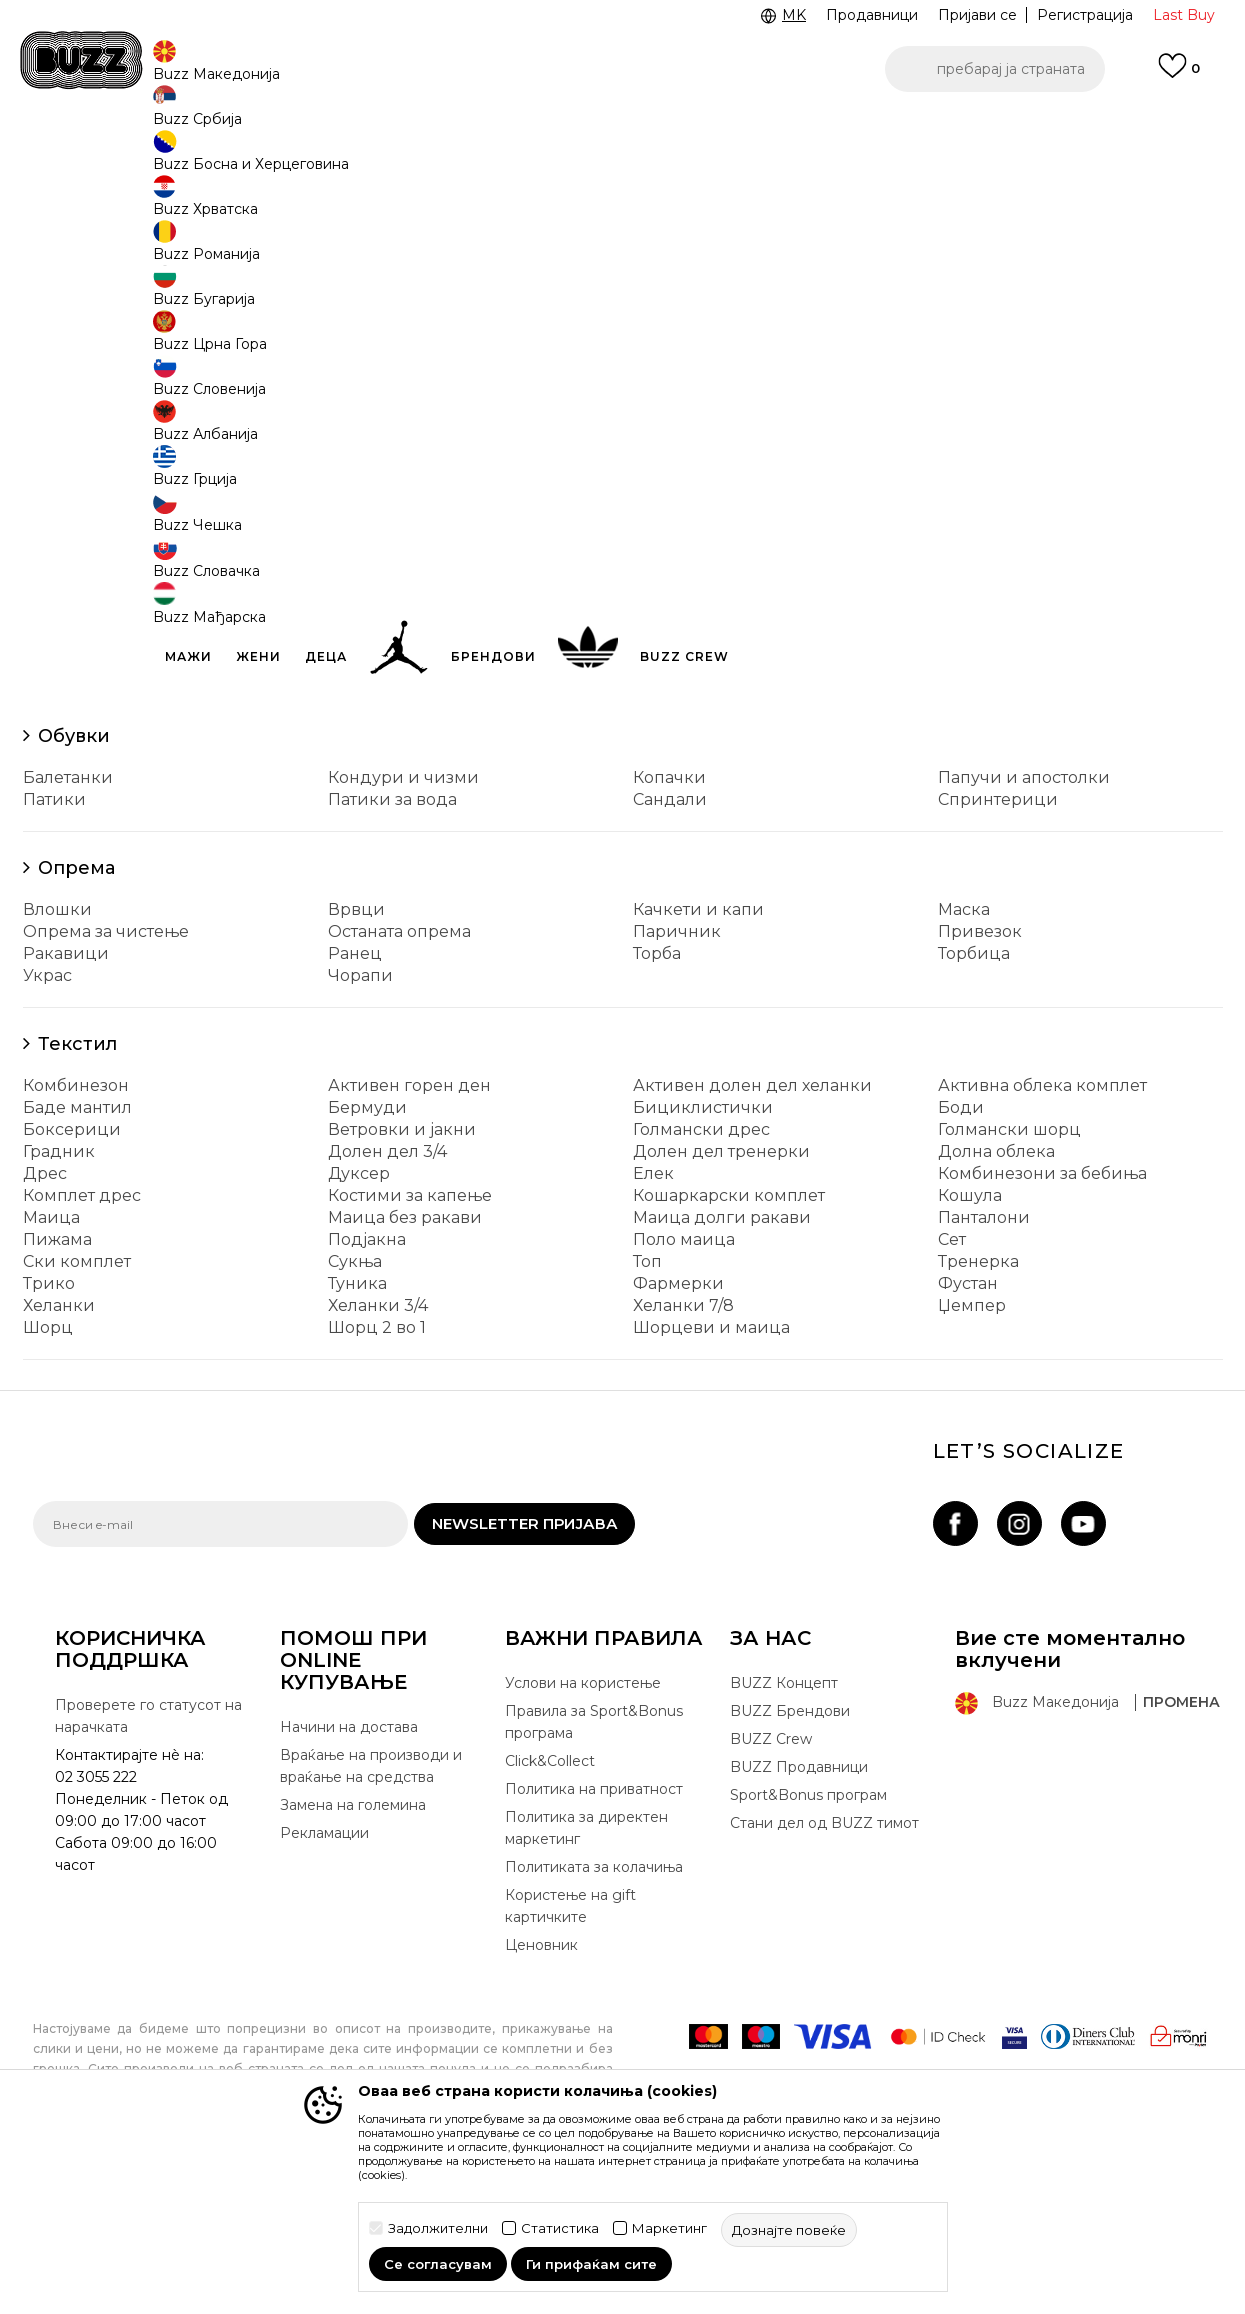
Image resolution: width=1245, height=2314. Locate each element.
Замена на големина (353, 1953)
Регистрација (1085, 15)
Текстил (77, 1192)
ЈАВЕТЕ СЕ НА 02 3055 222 (371, 128)
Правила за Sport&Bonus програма (594, 1870)
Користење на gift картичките (570, 2054)
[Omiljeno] (1179, 75)
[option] (622, 129)
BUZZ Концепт (784, 1831)
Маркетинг (669, 2228)
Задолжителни (438, 2228)
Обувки (74, 884)
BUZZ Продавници (799, 1915)
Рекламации (324, 1981)
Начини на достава (349, 1875)
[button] (995, 69)
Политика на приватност (594, 1937)
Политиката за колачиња (594, 2015)
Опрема (76, 1016)
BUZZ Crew (771, 1887)
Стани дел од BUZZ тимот (824, 1971)
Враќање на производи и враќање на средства (371, 1914)
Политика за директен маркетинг (586, 1976)
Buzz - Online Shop (90, 160)
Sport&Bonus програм (808, 1943)
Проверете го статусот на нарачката (148, 1864)
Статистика (560, 2228)
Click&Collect (550, 1909)
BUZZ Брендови (790, 1859)
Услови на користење (583, 1831)
